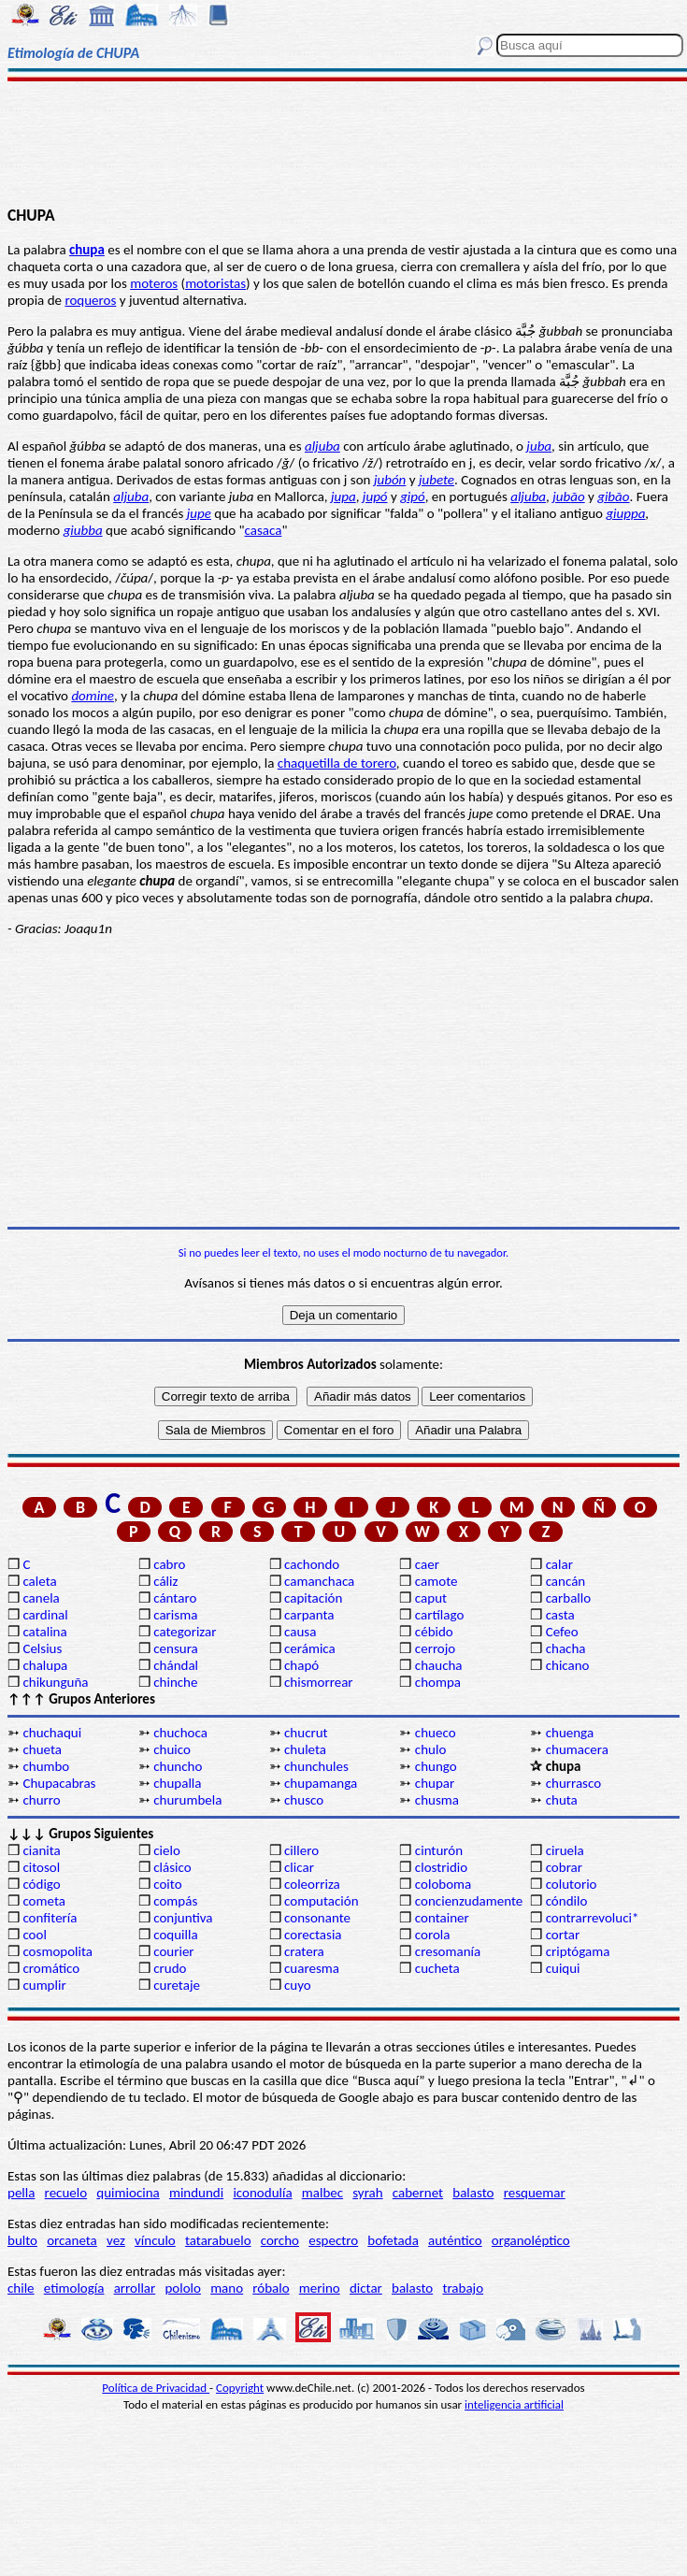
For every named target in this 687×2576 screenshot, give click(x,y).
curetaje (176, 1985)
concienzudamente (468, 1900)
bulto (22, 2240)
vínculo (155, 2240)
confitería (49, 1917)
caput (431, 1598)
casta (560, 1614)
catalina (44, 1631)
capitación (313, 1598)
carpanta (309, 1614)
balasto (473, 2192)
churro (41, 1800)
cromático (50, 1968)
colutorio (571, 1884)
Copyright (240, 2388)
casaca (263, 530)
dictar (366, 2288)
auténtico (455, 2240)
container (442, 1917)
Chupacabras (58, 1783)
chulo (430, 1749)
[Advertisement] (343, 142)
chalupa (44, 1665)
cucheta (437, 1968)
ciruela (565, 1850)
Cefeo (562, 1631)
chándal (175, 1665)
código (41, 1884)
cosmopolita (57, 1951)
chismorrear (318, 1682)
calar (559, 1564)
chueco (435, 1732)
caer (427, 1564)
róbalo (270, 2288)
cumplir (43, 1985)
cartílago (440, 1614)
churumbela (187, 1800)
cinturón (439, 1850)
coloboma (443, 1884)
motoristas (215, 283)
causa (300, 1631)
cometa (43, 1900)
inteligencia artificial (514, 2404)
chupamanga (320, 1783)
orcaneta (72, 2240)
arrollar (135, 2288)
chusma (437, 1800)
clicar (299, 1867)
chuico (172, 1749)
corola (433, 1934)
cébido (434, 1631)
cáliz (165, 1581)
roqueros (90, 300)
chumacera (577, 1749)
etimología (74, 2288)
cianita (41, 1850)
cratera (304, 1951)
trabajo (462, 2288)
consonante (317, 1917)
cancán (566, 1581)
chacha (566, 1648)
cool (34, 1934)
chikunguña (55, 1682)
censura (175, 1648)
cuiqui (563, 1968)
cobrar (564, 1867)
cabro (169, 1564)
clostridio (441, 1867)
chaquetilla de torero (337, 763)
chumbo (45, 1766)
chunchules (316, 1766)
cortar (563, 1934)
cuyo (297, 1985)
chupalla (177, 1783)
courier (173, 1951)
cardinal (44, 1614)
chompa (438, 1682)
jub (561, 496)
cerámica (310, 1648)
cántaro (174, 1598)
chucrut (306, 1732)
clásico (172, 1867)
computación (321, 1900)
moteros (154, 283)
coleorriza (312, 1884)
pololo (183, 2288)
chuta (562, 1800)
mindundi (196, 2192)
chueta (42, 1749)
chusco (303, 1800)
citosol (41, 1867)
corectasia (313, 1934)
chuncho (177, 1766)
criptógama (578, 1951)
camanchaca (319, 1581)
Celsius (42, 1648)
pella (21, 2192)
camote (436, 1581)
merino (319, 2288)
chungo (436, 1766)
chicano (568, 1665)
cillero (301, 1850)
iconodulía (262, 2192)
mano (226, 2288)
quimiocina (127, 2192)
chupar (434, 1783)
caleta (39, 1581)
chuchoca (180, 1732)
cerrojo (435, 1648)
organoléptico (531, 2240)
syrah (367, 2192)
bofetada (392, 2240)
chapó (301, 1665)
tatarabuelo (218, 2240)
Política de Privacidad (155, 2388)
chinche (175, 1682)
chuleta (305, 1749)
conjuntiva (182, 1917)
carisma (175, 1614)
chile (21, 2288)
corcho (280, 2240)
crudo (169, 1968)
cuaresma (311, 1968)
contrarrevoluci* (592, 1917)
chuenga (570, 1732)
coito (167, 1884)
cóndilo (567, 1900)
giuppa (625, 513)
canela (40, 1598)
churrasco (573, 1783)
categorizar (184, 1631)
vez (116, 2240)
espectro (333, 2240)
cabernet (418, 2192)
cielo (166, 1850)
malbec (322, 2192)
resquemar (534, 2192)
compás (175, 1900)
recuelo (66, 2192)
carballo (569, 1598)
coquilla (175, 1934)
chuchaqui (51, 1732)
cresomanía (447, 1951)
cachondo (311, 1564)
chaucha (439, 1665)
